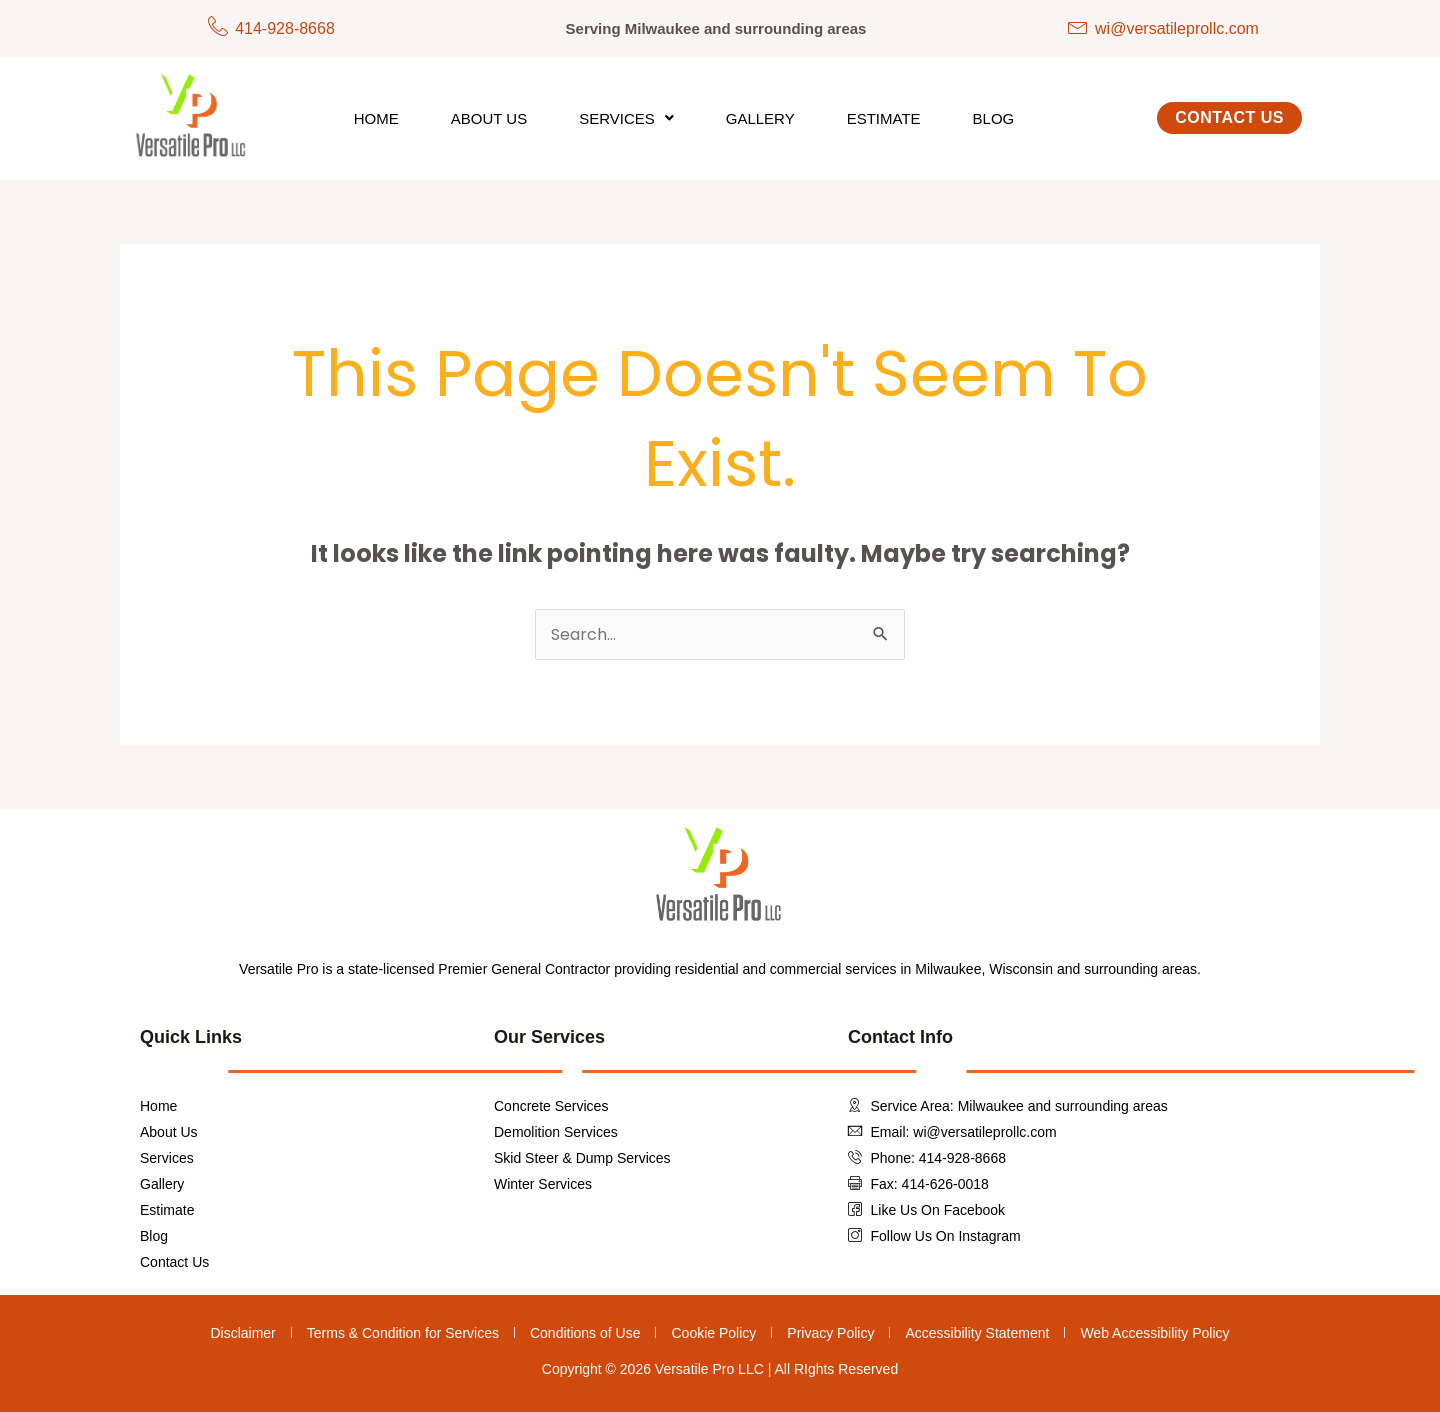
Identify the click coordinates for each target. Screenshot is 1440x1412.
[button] (626, 118)
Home (376, 118)
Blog (994, 118)
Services (626, 118)
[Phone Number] (270, 28)
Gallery (760, 118)
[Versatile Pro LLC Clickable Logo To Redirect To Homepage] (192, 118)
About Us (489, 118)
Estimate (884, 118)
